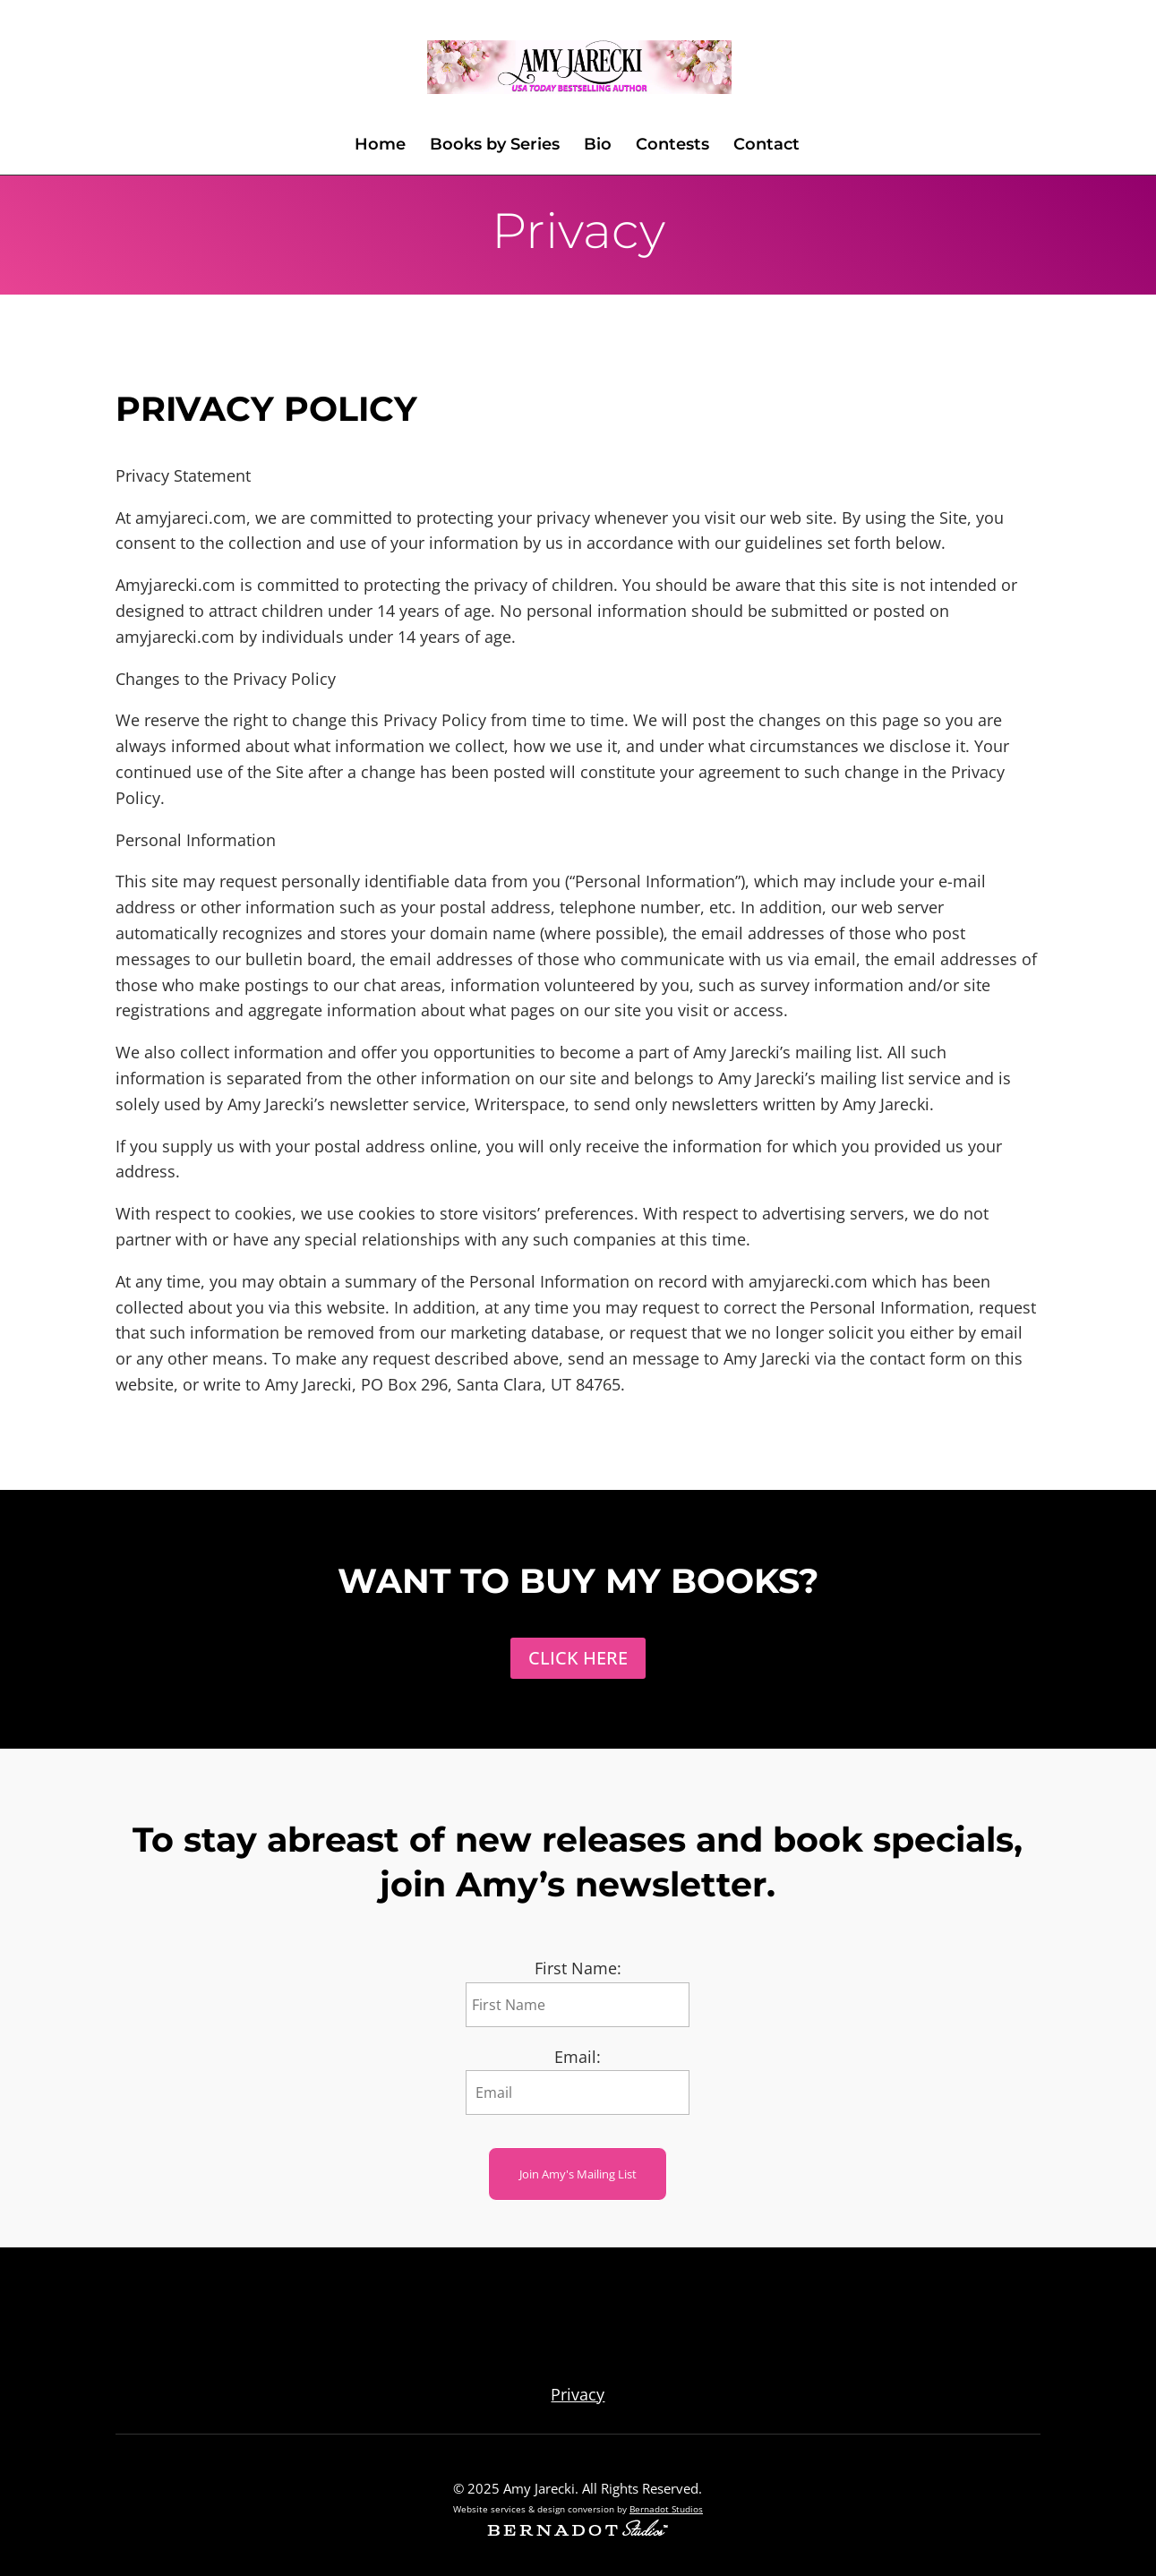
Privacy (577, 2394)
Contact (766, 146)
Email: (577, 2056)
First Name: (578, 1968)
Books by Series (495, 146)
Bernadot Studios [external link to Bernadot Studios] (666, 2509)
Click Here (578, 1658)
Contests (672, 146)
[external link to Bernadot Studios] (577, 2530)
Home (380, 146)
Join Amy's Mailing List (578, 2174)
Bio (598, 146)
